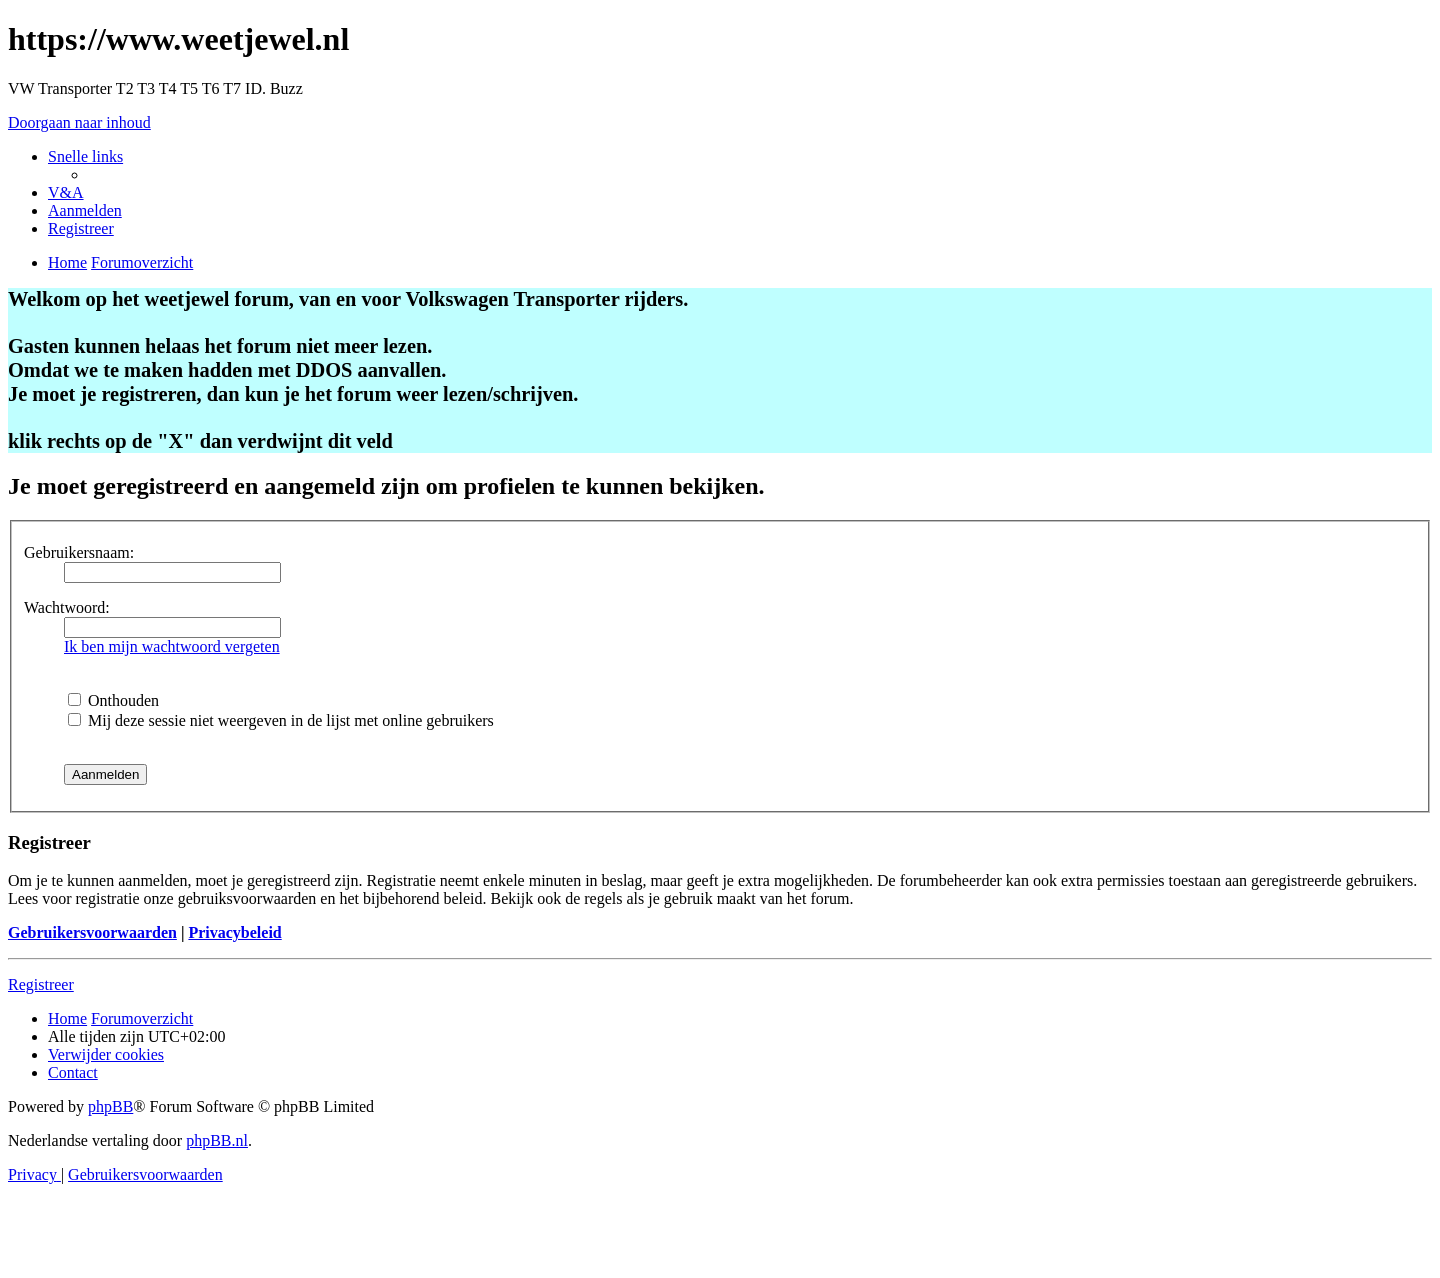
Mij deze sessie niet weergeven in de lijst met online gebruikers (281, 720)
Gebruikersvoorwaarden (92, 932)
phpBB (110, 1106)
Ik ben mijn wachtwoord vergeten (172, 646)
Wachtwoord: (67, 607)
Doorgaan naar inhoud (79, 122)
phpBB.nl (217, 1140)
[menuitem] (66, 192)
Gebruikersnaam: (79, 552)
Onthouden (113, 700)
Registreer (41, 984)
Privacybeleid (234, 932)
